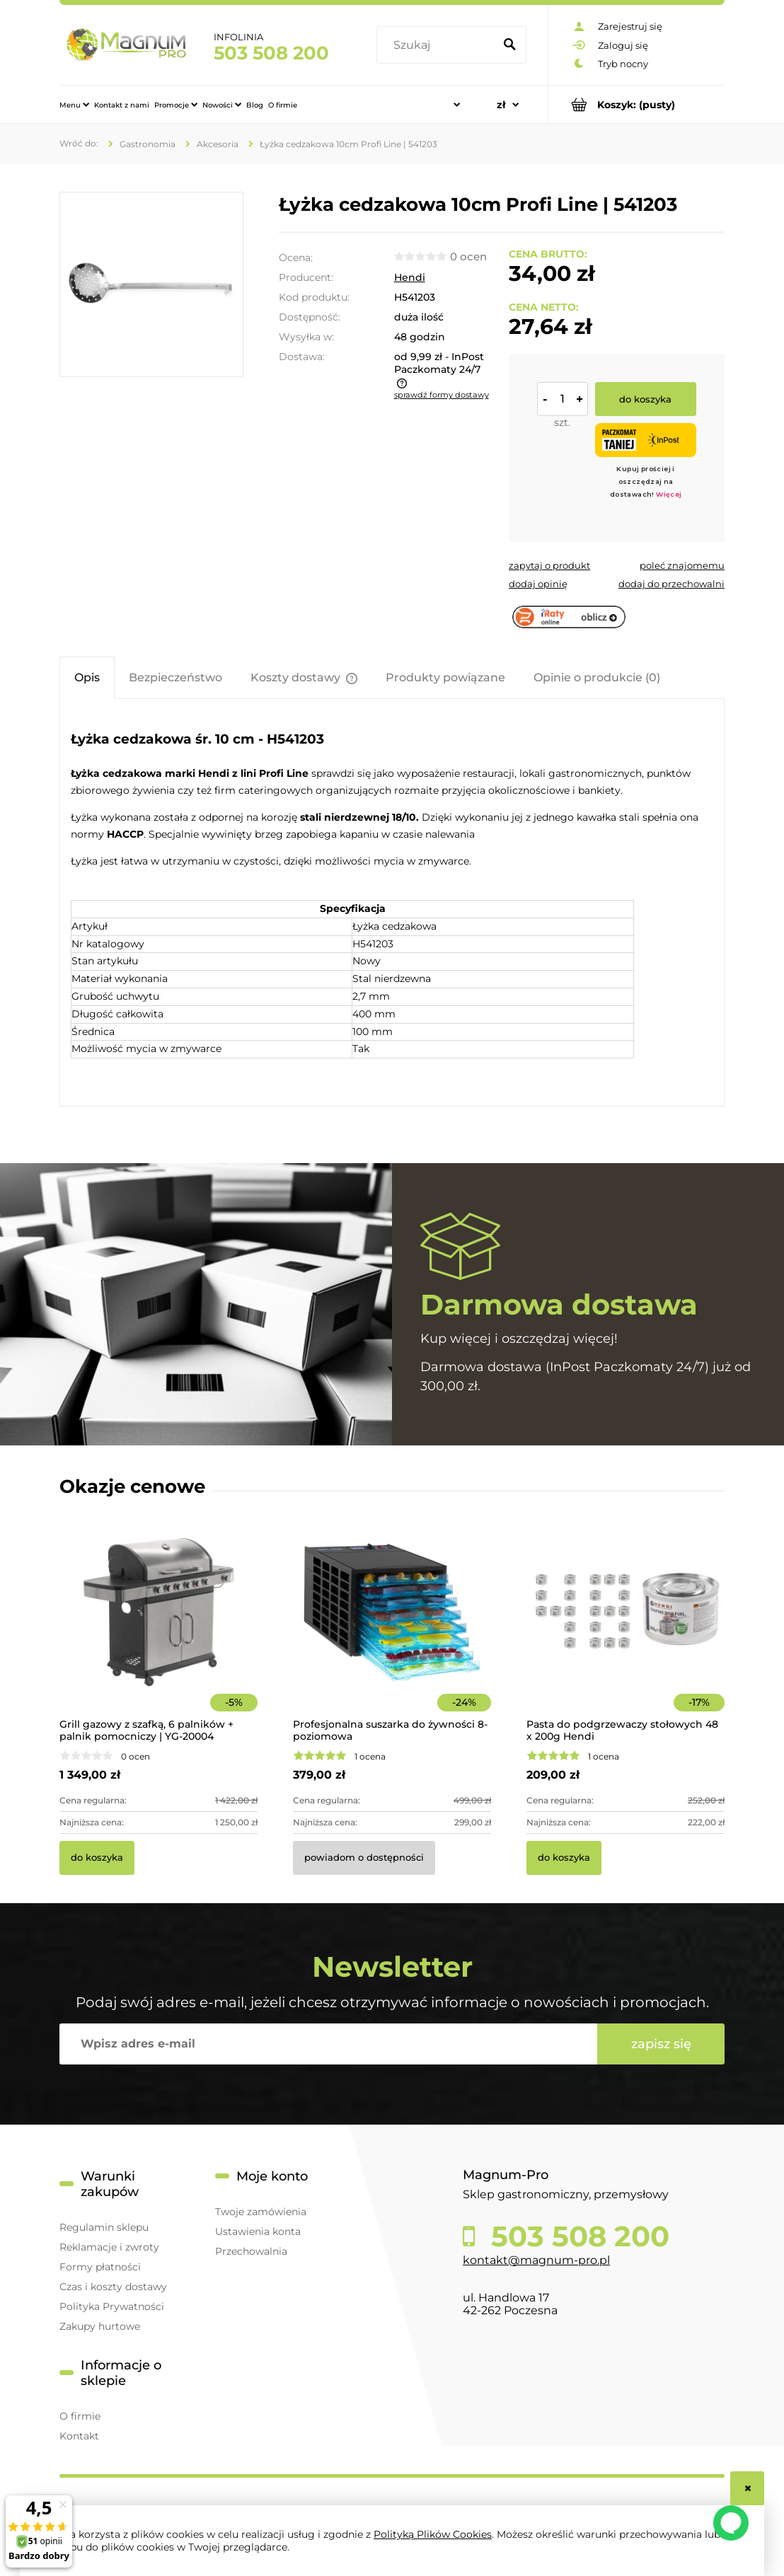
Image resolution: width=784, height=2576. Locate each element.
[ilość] (562, 399)
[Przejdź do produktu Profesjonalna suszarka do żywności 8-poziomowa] (392, 1631)
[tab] (87, 677)
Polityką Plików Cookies (433, 2534)
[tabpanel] (392, 904)
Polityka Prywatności (111, 2306)
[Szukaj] (509, 45)
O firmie (79, 2416)
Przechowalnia (251, 2251)
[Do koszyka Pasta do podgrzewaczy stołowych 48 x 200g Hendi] (563, 1858)
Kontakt (79, 2436)
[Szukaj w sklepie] (438, 45)
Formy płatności (100, 2266)
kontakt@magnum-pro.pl (536, 2260)
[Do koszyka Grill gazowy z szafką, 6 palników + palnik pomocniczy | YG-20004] (96, 1858)
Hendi (409, 277)
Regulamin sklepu (104, 2227)
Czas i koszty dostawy (113, 2286)
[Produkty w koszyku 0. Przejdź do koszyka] (636, 104)
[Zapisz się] (661, 2043)
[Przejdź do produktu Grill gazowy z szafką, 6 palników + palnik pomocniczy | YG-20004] (158, 1631)
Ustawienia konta (258, 2231)
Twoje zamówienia (260, 2211)
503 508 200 (271, 53)
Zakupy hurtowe (99, 2326)
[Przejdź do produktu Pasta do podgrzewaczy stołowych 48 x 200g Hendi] (625, 1631)
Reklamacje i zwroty (109, 2247)
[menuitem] (74, 105)
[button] (549, 565)
